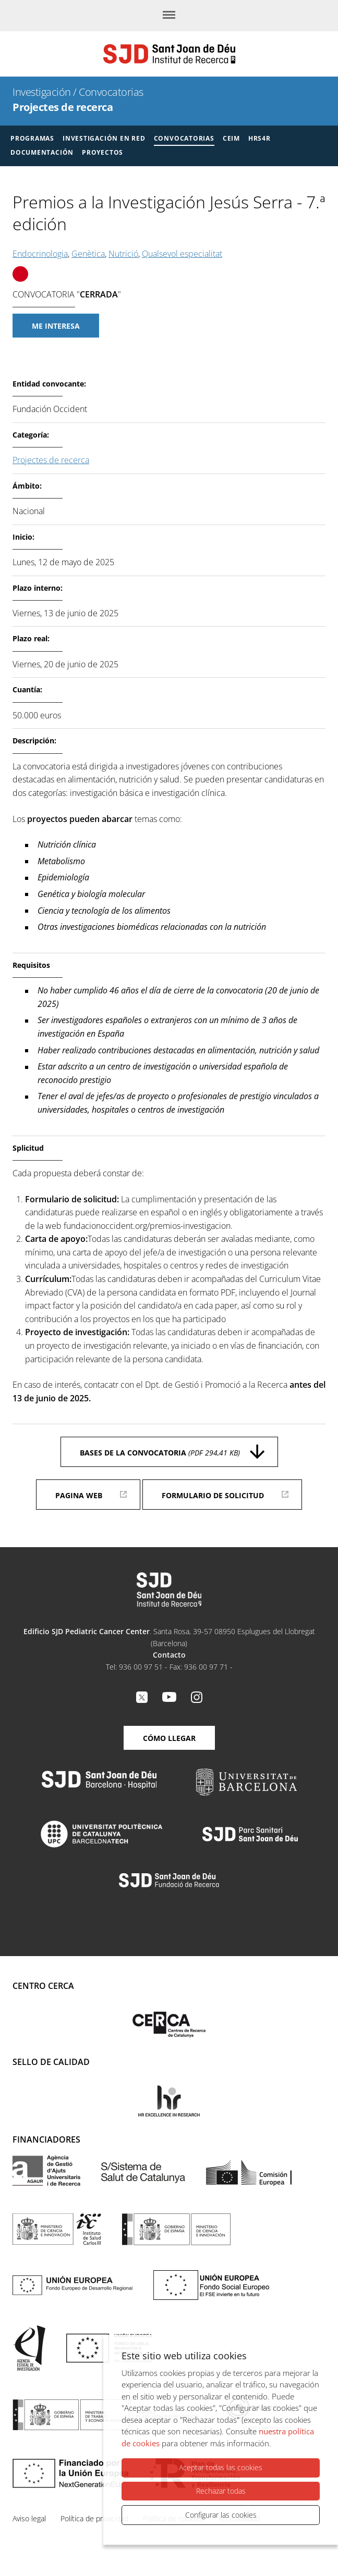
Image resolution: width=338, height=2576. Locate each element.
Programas (32, 138)
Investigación (42, 92)
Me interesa (56, 326)
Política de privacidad (94, 2518)
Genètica (88, 253)
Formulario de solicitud (213, 1495)
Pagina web (78, 1495)
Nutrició (123, 253)
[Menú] (169, 15)
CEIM (231, 138)
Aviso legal (29, 2518)
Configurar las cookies (221, 2515)
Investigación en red (104, 138)
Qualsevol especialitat (182, 253)
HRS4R (259, 138)
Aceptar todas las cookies (220, 2468)
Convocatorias (111, 92)
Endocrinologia (40, 253)
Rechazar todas (221, 2491)
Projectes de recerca (63, 107)
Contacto (169, 1655)
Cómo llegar (169, 1738)
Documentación (42, 152)
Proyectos (102, 152)
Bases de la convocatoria (160, 1453)
